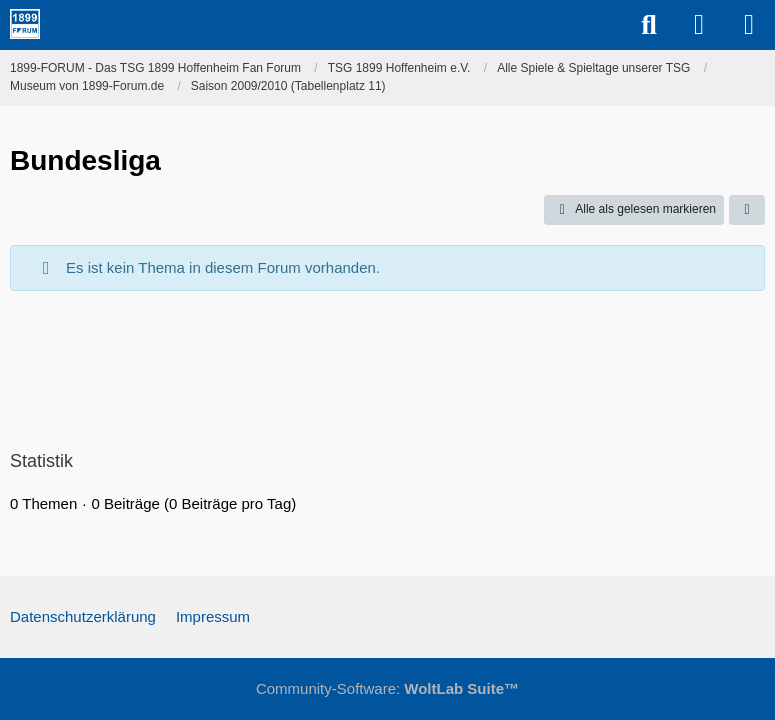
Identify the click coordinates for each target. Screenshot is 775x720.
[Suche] (649, 25)
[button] (747, 210)
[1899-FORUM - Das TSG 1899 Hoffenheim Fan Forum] (25, 24)
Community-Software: (387, 688)
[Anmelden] (699, 25)
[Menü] (749, 25)
